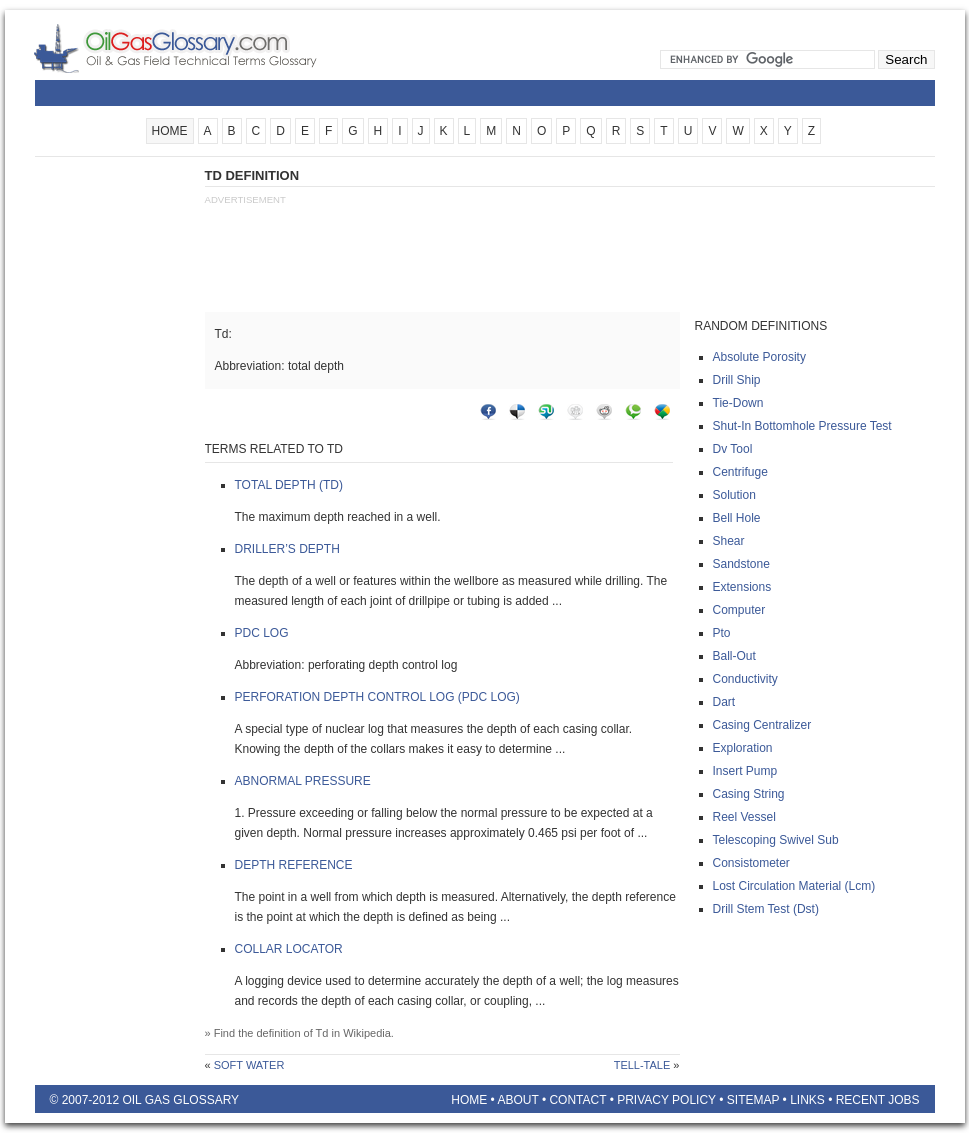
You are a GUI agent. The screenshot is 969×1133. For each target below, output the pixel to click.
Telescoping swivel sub (776, 840)
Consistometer (751, 863)
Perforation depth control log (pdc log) (377, 697)
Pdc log (262, 633)
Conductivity (745, 679)
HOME (170, 131)
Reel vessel (744, 817)
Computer (739, 610)
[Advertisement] (115, 467)
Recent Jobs (878, 1100)
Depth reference (294, 865)
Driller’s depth (287, 549)
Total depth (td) (289, 485)
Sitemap (753, 1100)
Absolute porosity (759, 357)
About (517, 1100)
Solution (734, 495)
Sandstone (741, 564)
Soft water (249, 1065)
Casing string (749, 794)
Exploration (743, 748)
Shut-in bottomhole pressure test (802, 426)
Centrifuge (740, 472)
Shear (729, 541)
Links (807, 1100)
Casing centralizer (762, 725)
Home (469, 1100)
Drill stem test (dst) (766, 909)
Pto (722, 633)
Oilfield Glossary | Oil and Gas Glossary (199, 48)
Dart (724, 702)
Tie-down (738, 403)
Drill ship (737, 380)
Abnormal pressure (303, 781)
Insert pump (745, 771)
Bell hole (737, 518)
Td (322, 1033)
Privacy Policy (666, 1100)
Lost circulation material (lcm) (794, 886)
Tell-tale (642, 1065)
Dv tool (733, 449)
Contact (577, 1100)
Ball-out (734, 656)
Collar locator (289, 949)
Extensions (742, 587)
